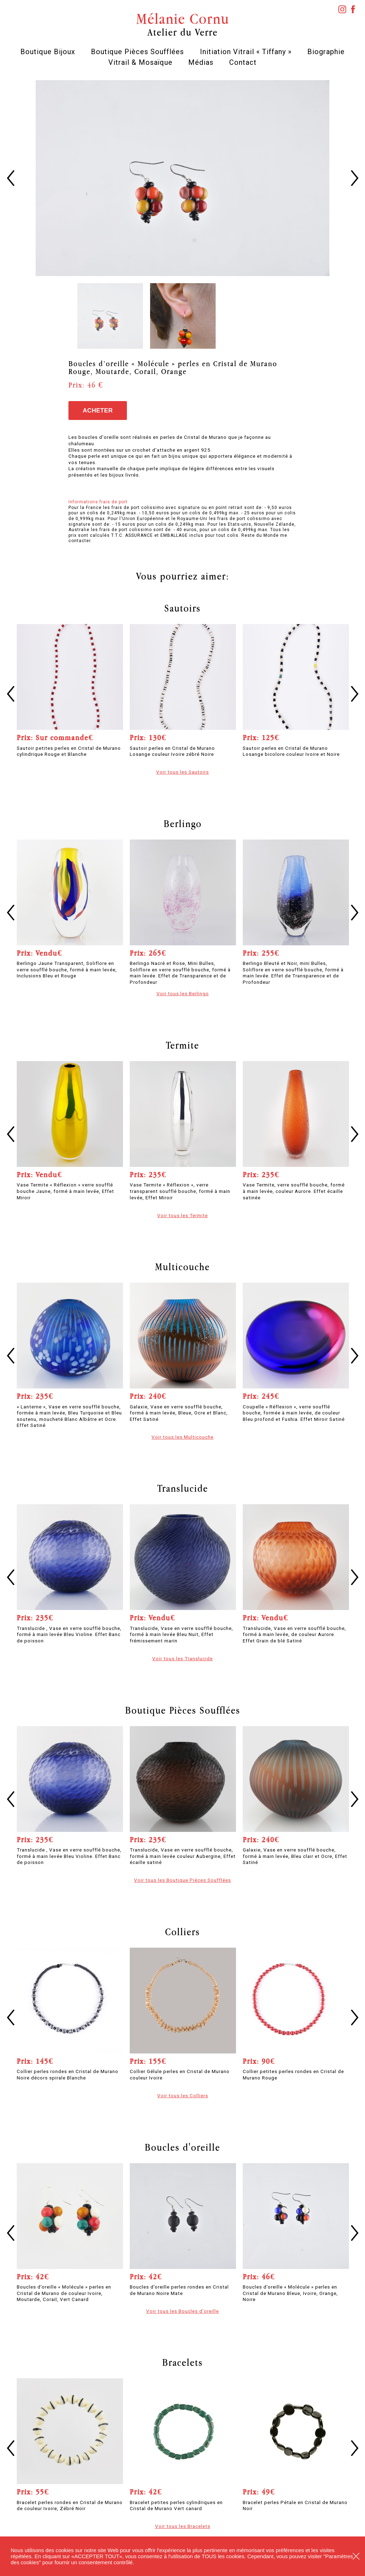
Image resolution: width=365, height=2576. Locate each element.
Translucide (182, 1488)
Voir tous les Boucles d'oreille (182, 2311)
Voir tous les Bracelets (182, 2526)
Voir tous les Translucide (182, 1658)
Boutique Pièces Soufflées (137, 51)
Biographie (326, 51)
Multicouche (182, 1267)
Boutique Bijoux (47, 51)
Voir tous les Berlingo (182, 993)
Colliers (182, 1932)
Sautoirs (182, 608)
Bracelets (182, 2362)
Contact (243, 62)
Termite (182, 1045)
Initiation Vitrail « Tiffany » (246, 51)
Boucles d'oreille (182, 2147)
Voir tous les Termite (182, 1215)
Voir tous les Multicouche (182, 1437)
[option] (183, 178)
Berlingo (183, 823)
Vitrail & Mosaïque (140, 62)
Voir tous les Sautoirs (182, 772)
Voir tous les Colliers (182, 2095)
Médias (201, 62)
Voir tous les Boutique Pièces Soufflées (182, 1880)
